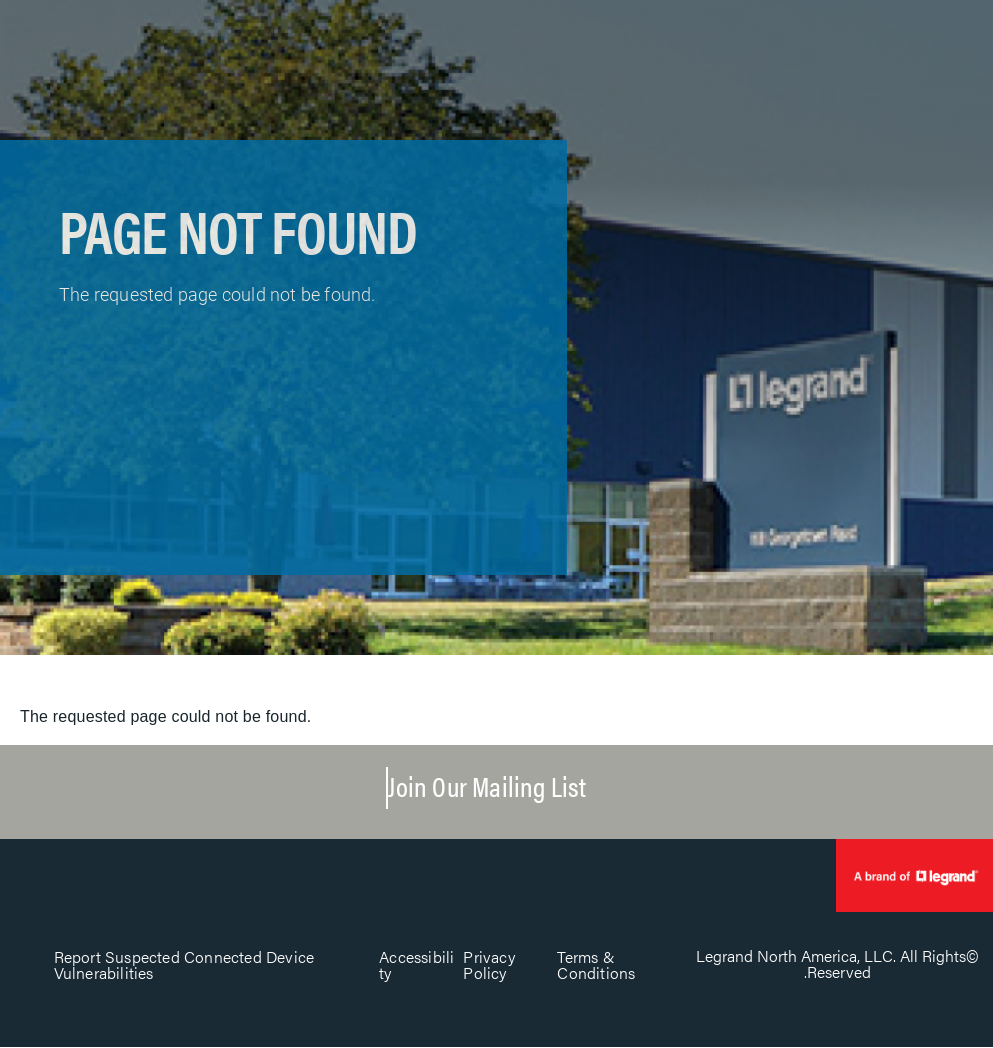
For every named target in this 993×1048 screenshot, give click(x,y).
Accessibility (416, 964)
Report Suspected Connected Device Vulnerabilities (184, 964)
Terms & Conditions (596, 964)
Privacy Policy (488, 964)
